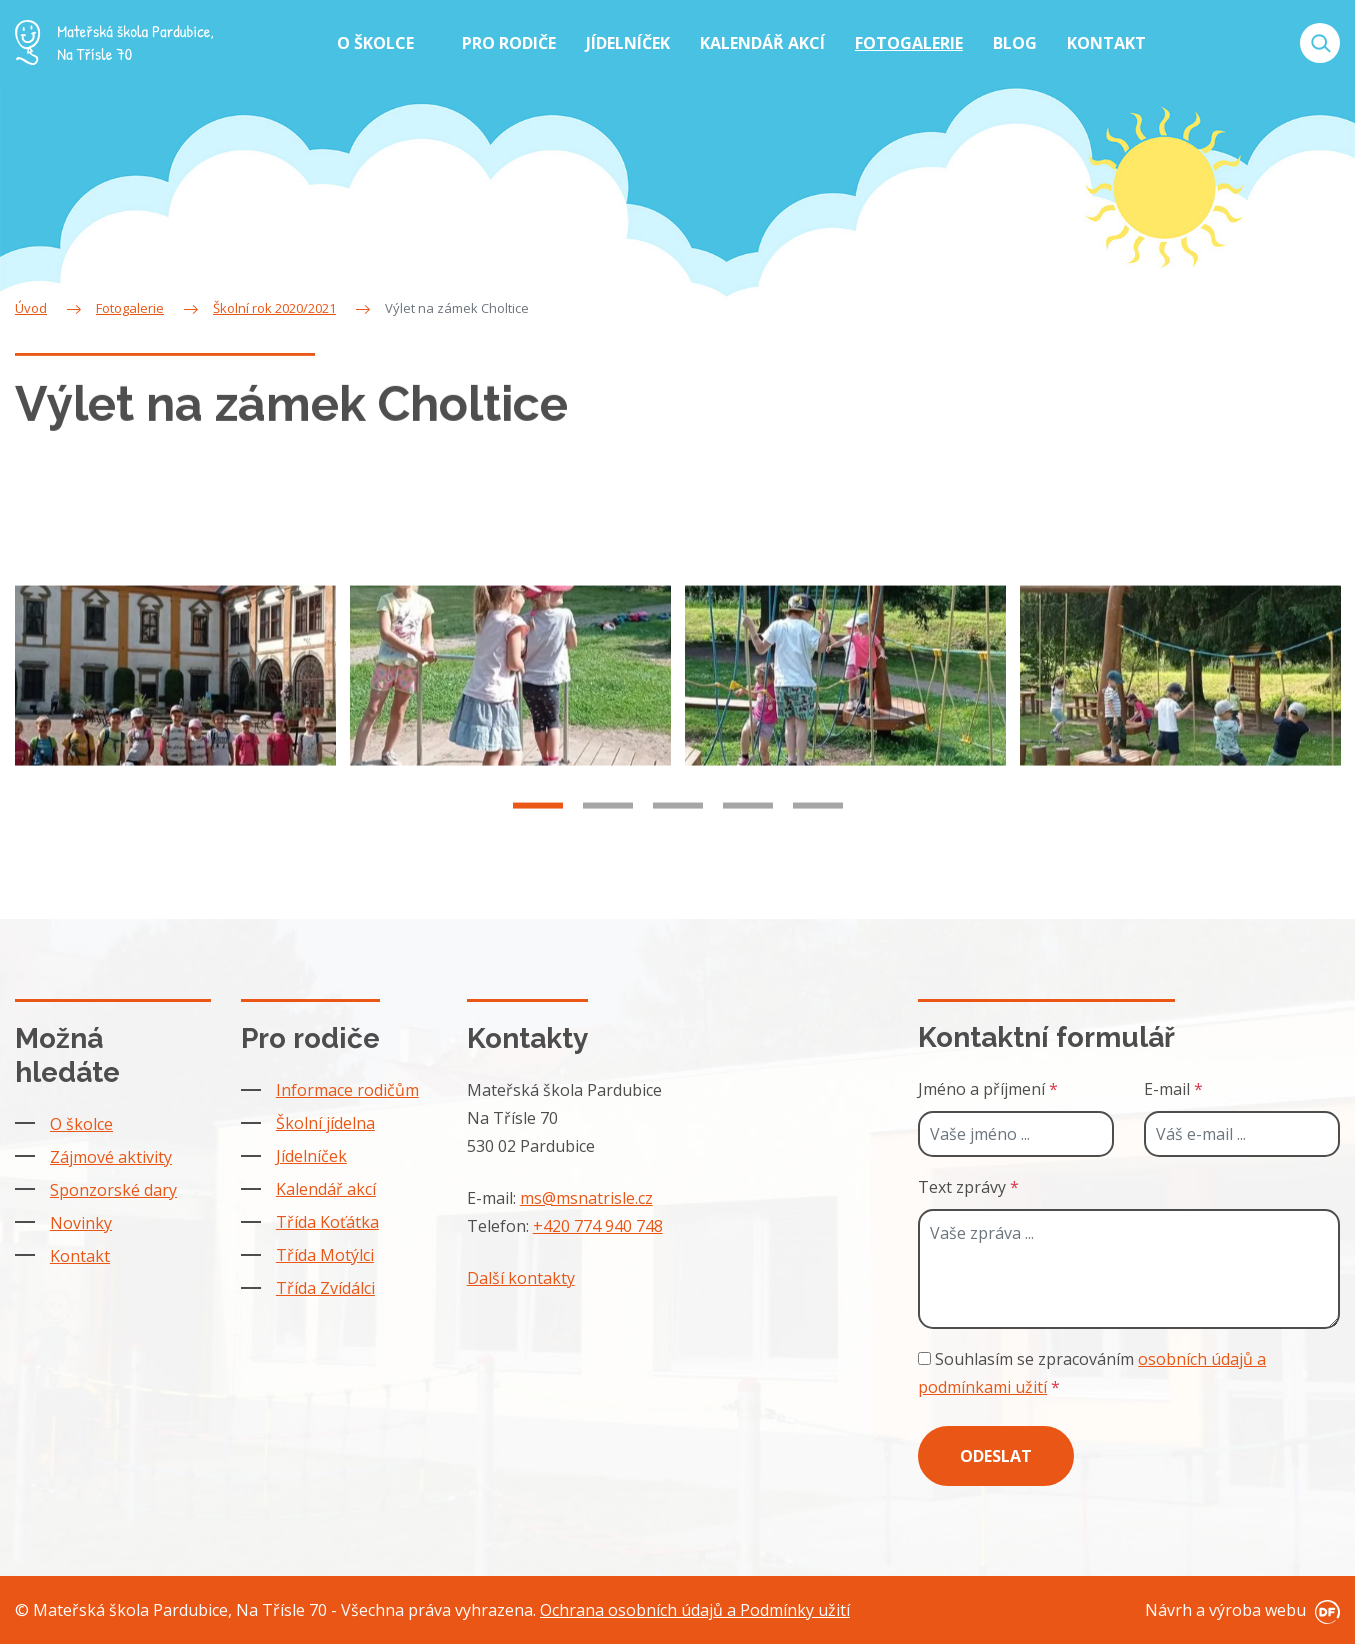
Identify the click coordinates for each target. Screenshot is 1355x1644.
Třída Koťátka (327, 1222)
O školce (81, 1124)
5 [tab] (818, 824)
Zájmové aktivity (111, 1157)
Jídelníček (311, 1156)
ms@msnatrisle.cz (586, 1198)
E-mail (1173, 1089)
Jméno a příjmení (988, 1089)
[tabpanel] (175, 694)
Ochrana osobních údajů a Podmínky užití (695, 1610)
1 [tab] (538, 824)
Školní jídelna (325, 1123)
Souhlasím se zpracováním (1092, 1373)
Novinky (81, 1223)
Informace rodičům (347, 1090)
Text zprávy (968, 1187)
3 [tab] (678, 824)
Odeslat (996, 1456)
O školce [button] (377, 43)
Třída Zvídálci (325, 1288)
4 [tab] (748, 824)
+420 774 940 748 (598, 1226)
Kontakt (80, 1256)
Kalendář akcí (326, 1189)
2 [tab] (608, 824)
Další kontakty (521, 1278)
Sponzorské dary (113, 1190)
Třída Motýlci (325, 1255)
